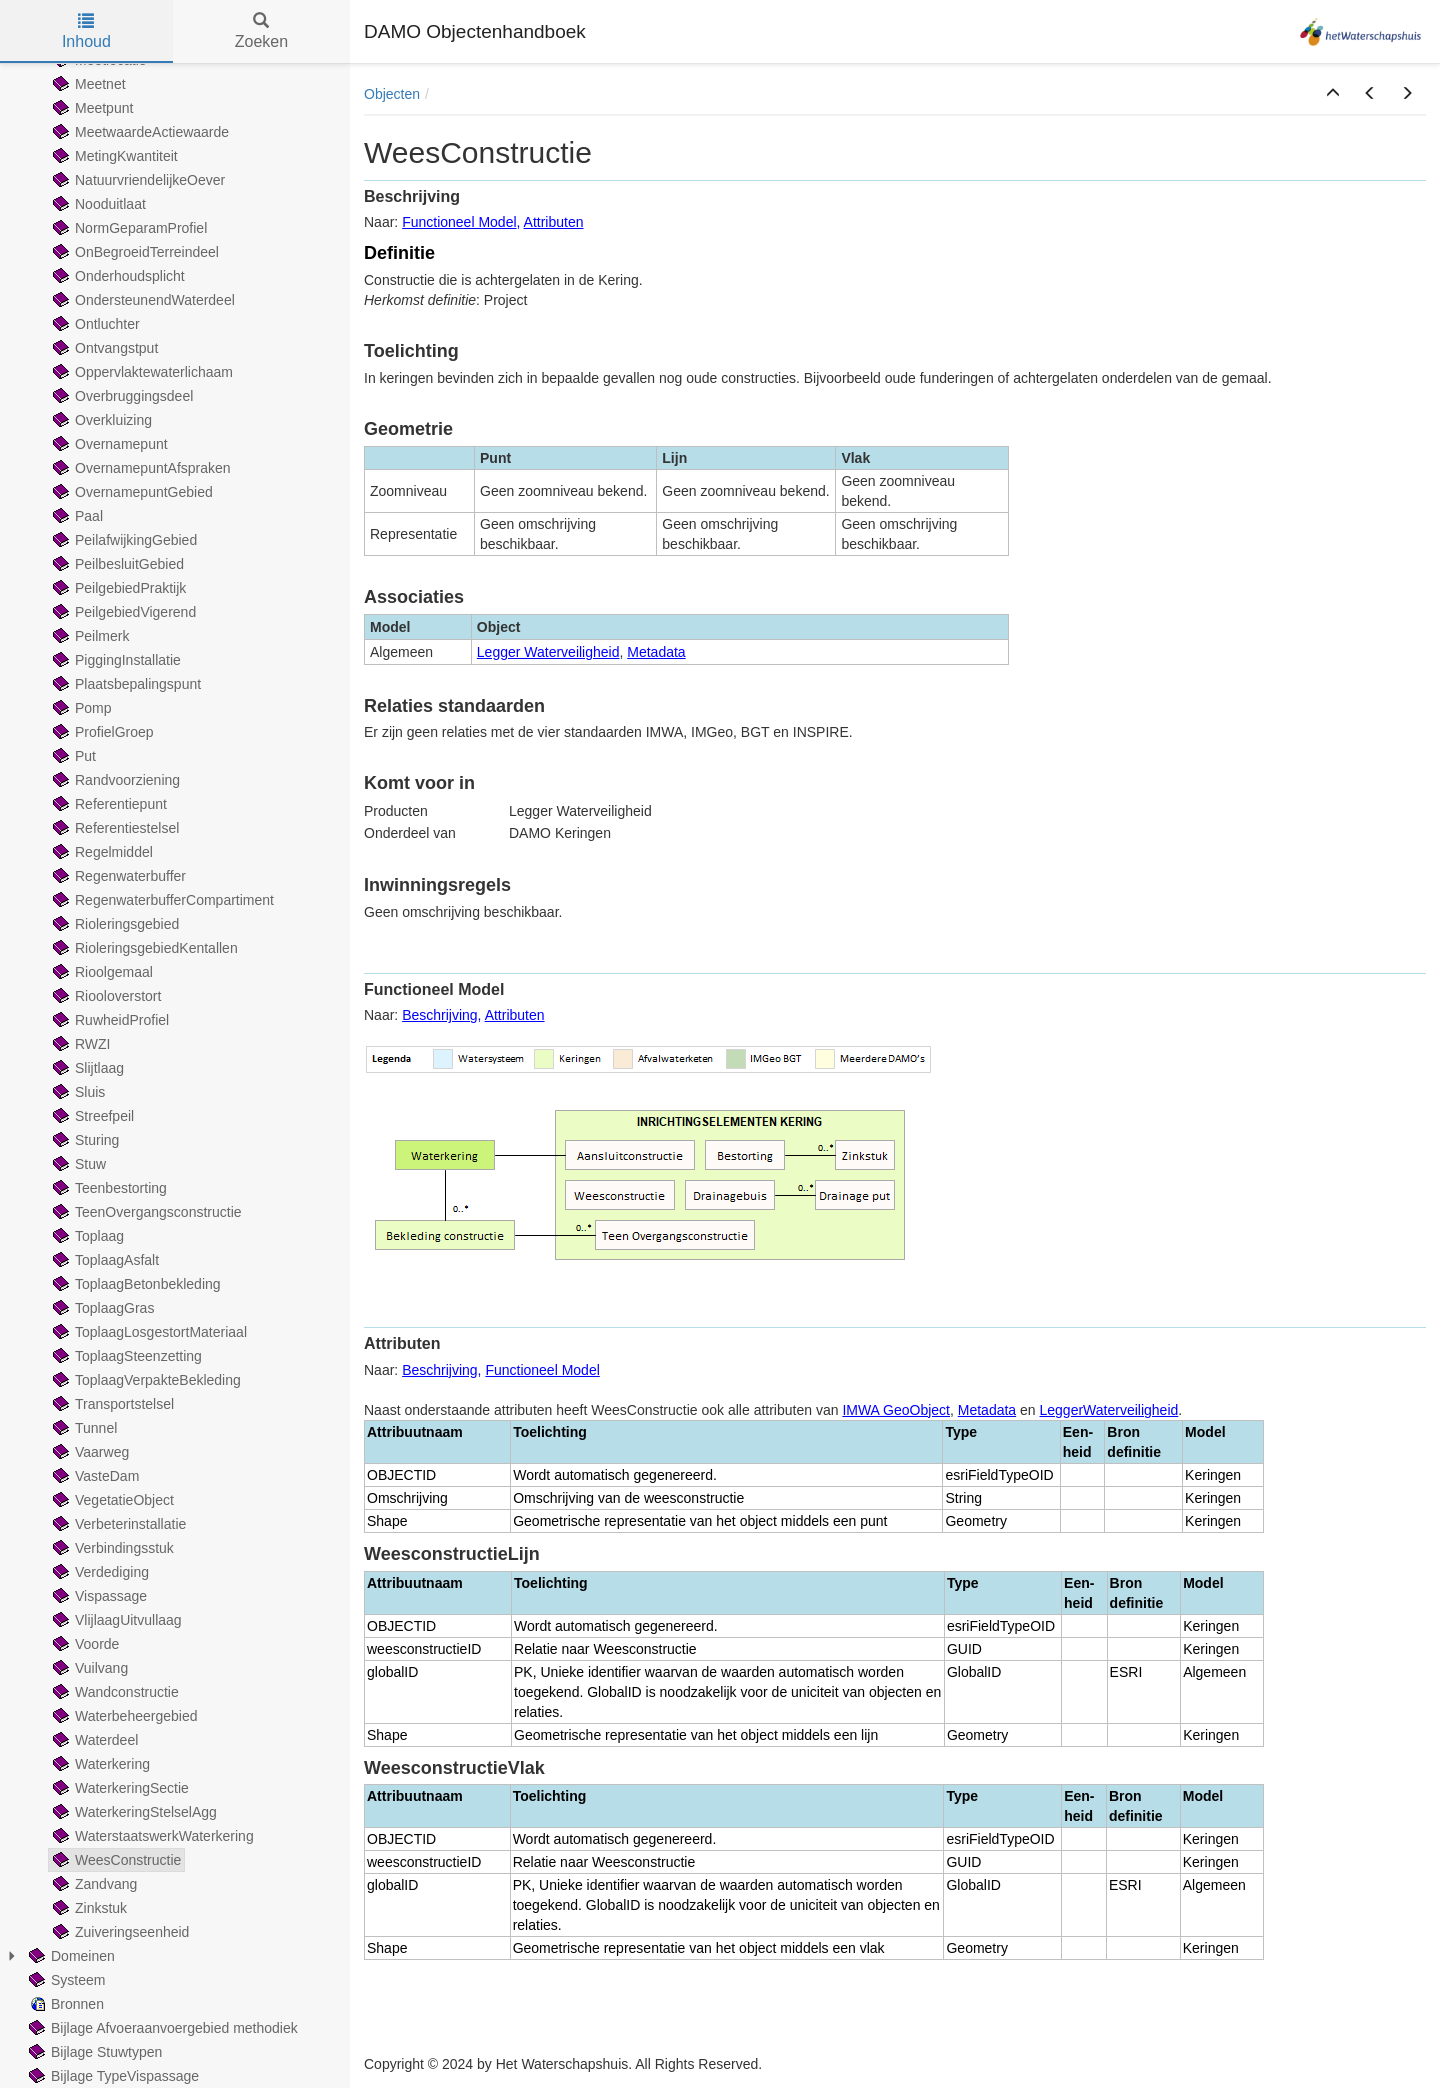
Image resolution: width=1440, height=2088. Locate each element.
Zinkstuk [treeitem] (88, 1908)
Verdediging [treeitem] (99, 1572)
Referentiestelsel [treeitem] (114, 828)
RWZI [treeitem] (80, 1044)
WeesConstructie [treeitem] (115, 1860)
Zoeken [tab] (261, 31)
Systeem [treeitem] (65, 1980)
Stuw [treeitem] (77, 1164)
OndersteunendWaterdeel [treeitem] (142, 300)
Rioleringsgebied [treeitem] (114, 924)
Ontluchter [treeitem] (94, 324)
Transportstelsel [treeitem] (111, 1404)
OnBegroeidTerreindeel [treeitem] (134, 252)
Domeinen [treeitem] (70, 1956)
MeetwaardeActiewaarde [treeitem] (139, 132)
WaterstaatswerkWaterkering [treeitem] (151, 1836)
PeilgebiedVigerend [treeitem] (122, 612)
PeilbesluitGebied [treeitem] (116, 564)
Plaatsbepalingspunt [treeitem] (125, 684)
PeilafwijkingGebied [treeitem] (123, 540)
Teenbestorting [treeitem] (108, 1188)
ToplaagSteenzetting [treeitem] (125, 1356)
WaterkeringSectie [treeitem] (119, 1788)
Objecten (392, 94)
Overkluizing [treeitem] (100, 420)
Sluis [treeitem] (77, 1092)
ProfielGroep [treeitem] (101, 732)
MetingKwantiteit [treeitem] (113, 156)
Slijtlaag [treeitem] (86, 1068)
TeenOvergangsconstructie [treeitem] (145, 1212)
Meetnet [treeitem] (87, 84)
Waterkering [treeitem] (99, 1764)
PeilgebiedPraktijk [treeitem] (117, 588)
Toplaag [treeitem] (86, 1236)
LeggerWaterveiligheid (1109, 1410)
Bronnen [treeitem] (64, 2004)
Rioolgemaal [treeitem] (101, 972)
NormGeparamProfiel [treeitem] (128, 228)
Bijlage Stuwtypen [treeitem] (93, 2052)
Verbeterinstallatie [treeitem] (117, 1524)
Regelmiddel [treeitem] (101, 852)
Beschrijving (439, 1015)
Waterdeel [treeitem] (93, 1740)
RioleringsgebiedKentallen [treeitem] (143, 948)
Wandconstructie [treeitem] (114, 1692)
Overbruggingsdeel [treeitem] (121, 396)
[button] (1333, 94)
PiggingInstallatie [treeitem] (115, 660)
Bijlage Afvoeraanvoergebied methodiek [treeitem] (161, 2028)
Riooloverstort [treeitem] (105, 996)
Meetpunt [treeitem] (91, 108)
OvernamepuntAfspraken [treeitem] (140, 468)
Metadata (656, 652)
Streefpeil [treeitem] (91, 1116)
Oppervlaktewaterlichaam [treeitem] (141, 372)
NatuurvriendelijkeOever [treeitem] (137, 180)
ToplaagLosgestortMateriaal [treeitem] (148, 1332)
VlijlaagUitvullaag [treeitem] (115, 1620)
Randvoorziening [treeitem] (114, 780)
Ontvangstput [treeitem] (103, 348)
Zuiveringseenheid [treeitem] (119, 1932)
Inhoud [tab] (86, 31)
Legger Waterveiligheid (548, 652)
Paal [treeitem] (76, 516)
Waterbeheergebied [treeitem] (123, 1716)
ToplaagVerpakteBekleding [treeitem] (145, 1380)
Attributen (554, 222)
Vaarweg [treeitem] (89, 1452)
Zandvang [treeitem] (93, 1884)
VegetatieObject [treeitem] (111, 1500)
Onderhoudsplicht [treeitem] (117, 276)
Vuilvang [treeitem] (88, 1668)
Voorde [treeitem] (84, 1644)
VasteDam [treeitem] (94, 1476)
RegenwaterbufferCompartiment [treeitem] (161, 900)
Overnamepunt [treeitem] (108, 444)
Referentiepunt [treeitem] (108, 804)
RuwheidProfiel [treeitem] (109, 1020)
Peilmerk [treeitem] (89, 636)
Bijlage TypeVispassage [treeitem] (112, 2076)
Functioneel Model (459, 222)
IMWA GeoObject (896, 1410)
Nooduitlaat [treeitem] (97, 204)
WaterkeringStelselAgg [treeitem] (133, 1812)
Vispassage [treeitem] (98, 1596)
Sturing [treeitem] (84, 1140)
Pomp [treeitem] (80, 708)
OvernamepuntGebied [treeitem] (131, 492)
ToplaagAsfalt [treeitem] (104, 1260)
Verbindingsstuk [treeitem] (111, 1548)
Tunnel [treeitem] (83, 1428)
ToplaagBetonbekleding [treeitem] (135, 1284)
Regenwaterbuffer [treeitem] (117, 876)
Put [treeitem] (72, 756)
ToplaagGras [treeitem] (101, 1308)
